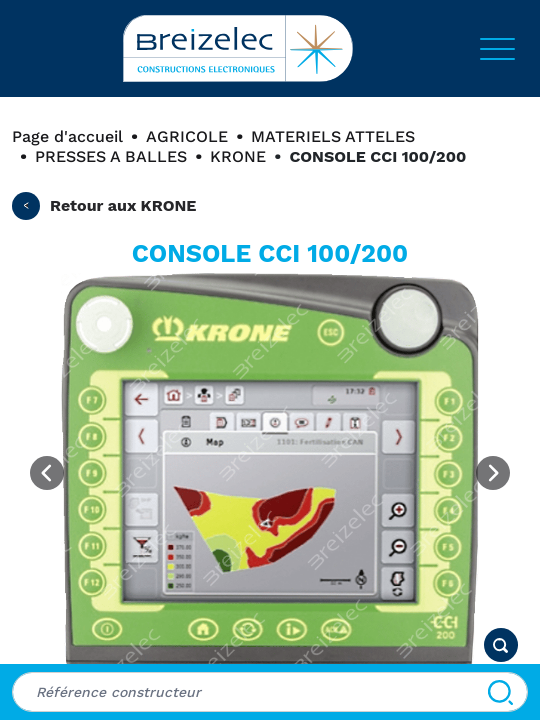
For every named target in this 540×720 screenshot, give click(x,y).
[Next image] (493, 473)
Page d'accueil (67, 136)
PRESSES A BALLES (111, 156)
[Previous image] (47, 473)
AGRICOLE (187, 136)
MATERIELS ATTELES (333, 136)
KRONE (238, 156)
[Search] (500, 692)
